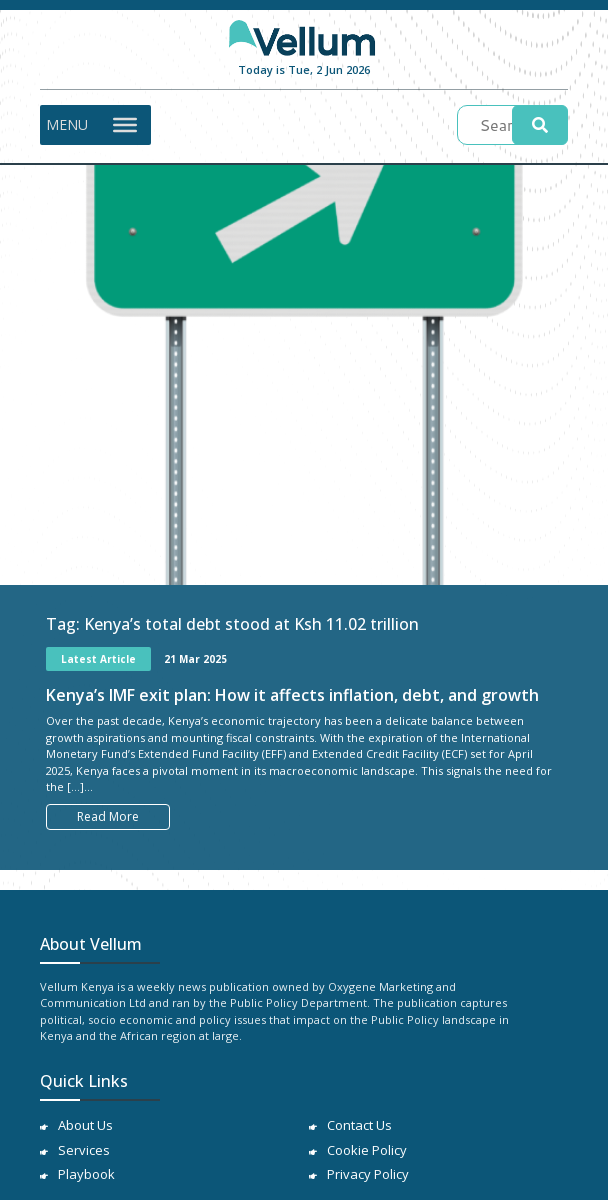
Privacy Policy (368, 1174)
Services (84, 1150)
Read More (108, 816)
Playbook (86, 1174)
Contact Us (359, 1125)
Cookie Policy (367, 1150)
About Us (85, 1125)
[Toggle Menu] (125, 124)
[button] (67, 125)
